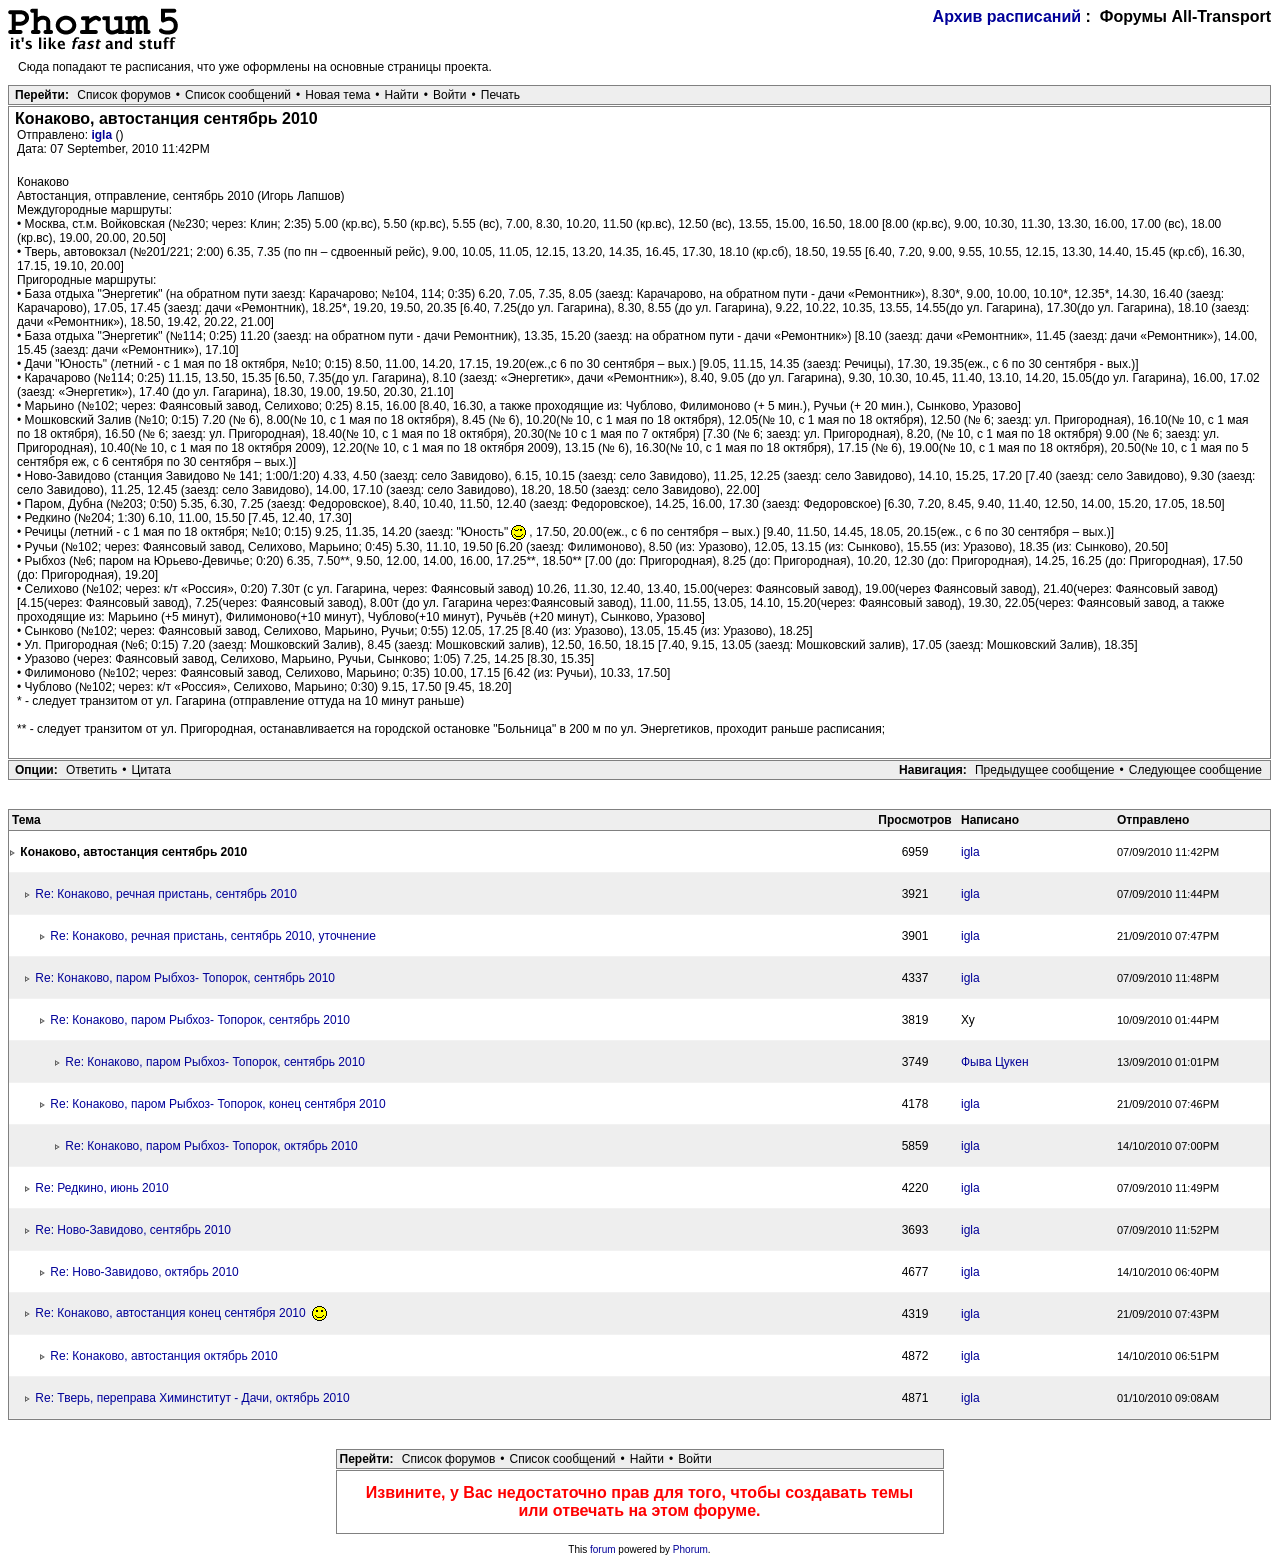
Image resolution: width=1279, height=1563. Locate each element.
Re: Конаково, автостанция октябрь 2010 (163, 1356)
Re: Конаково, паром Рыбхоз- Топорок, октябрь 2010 (211, 1146)
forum (603, 1549)
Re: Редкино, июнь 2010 (101, 1188)
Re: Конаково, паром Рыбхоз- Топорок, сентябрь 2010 (185, 978)
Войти (450, 95)
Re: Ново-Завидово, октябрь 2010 (144, 1272)
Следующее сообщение (1195, 770)
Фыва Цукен (995, 1062)
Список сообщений (238, 95)
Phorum (690, 1549)
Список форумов (124, 95)
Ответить (91, 770)
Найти (402, 95)
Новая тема (337, 95)
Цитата (151, 770)
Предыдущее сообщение (1045, 770)
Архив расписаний (1007, 16)
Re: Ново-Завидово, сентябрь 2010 (133, 1230)
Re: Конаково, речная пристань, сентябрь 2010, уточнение (213, 936)
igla (103, 135)
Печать (500, 95)
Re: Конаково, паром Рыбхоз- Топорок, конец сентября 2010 (217, 1104)
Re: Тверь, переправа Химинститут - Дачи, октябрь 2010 (192, 1398)
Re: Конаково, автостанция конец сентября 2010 (181, 1313)
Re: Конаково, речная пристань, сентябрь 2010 (166, 894)
